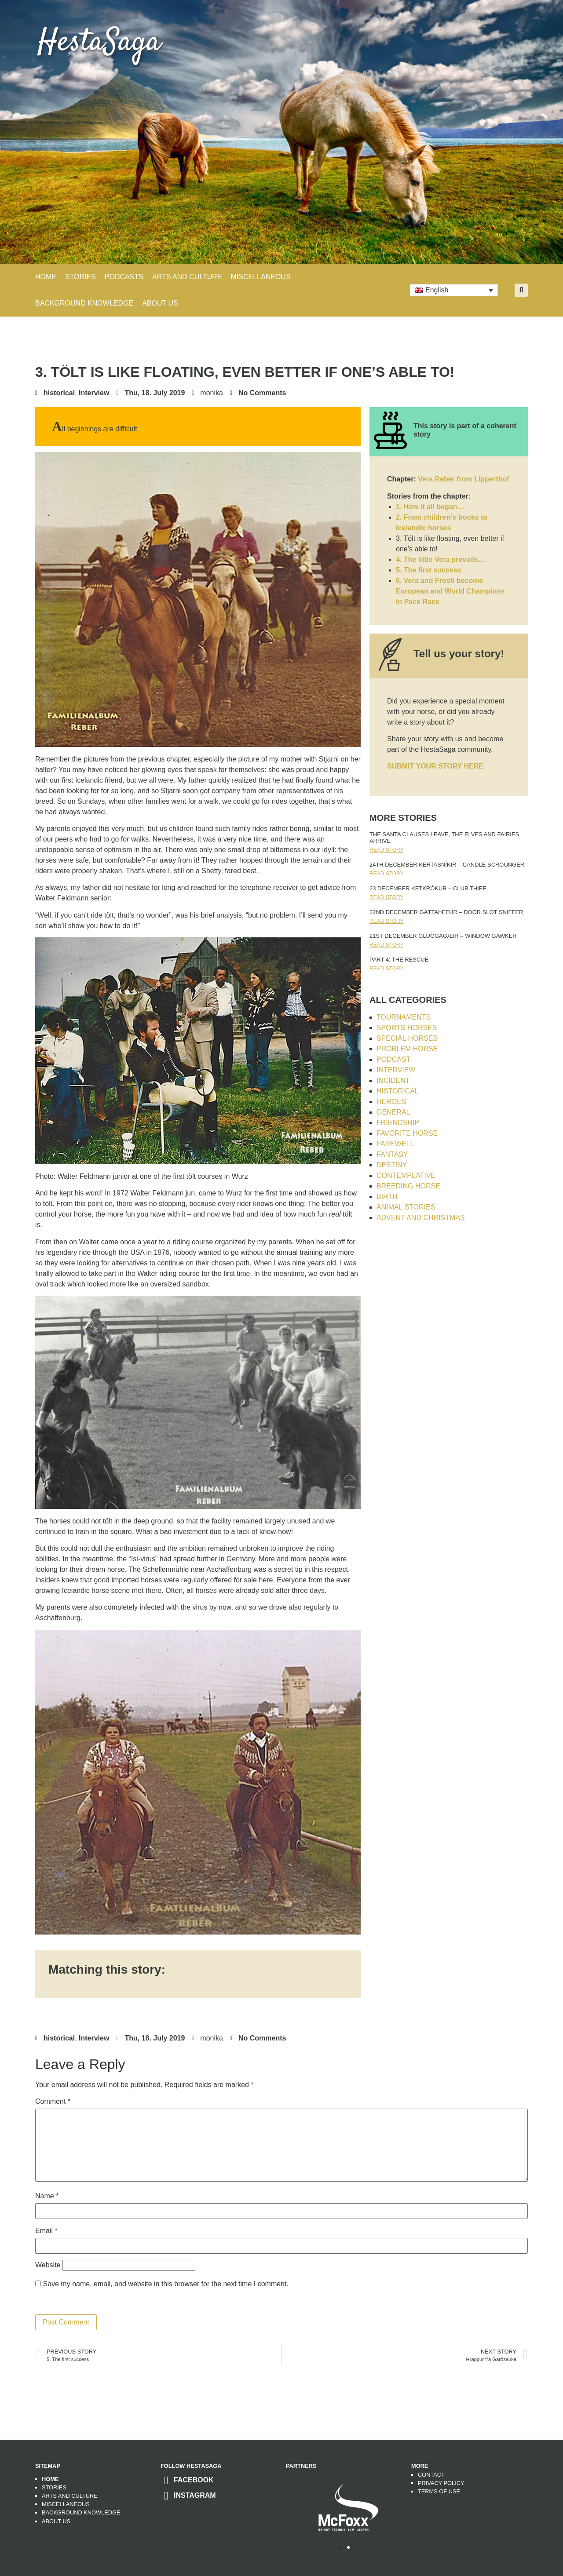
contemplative (406, 1175)
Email (46, 2230)
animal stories (406, 1207)
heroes (391, 1101)
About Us (160, 303)
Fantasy (392, 1154)
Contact (431, 2474)
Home (45, 277)
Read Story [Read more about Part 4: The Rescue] (386, 969)
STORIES (80, 277)
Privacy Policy (441, 2483)
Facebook (194, 2480)
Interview (94, 393)
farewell (395, 1144)
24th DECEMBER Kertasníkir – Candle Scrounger (446, 864)
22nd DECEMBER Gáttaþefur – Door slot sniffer (446, 912)
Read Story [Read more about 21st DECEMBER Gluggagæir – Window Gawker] (386, 945)
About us (56, 2521)
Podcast (393, 1059)
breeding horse (408, 1186)
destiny (392, 1165)
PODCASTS (124, 277)
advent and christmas (421, 1217)
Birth (387, 1196)
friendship (398, 1122)
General (393, 1112)
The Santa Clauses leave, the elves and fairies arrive (444, 837)
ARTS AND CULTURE (187, 277)
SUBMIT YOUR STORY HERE (435, 766)
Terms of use (439, 2491)
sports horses (407, 1027)
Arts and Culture (70, 2495)
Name (46, 2196)
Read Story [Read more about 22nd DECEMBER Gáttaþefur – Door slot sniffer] (386, 921)
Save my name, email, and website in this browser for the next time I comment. (165, 2284)
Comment (52, 2101)
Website (48, 2265)
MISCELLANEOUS (261, 277)
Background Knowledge (81, 2512)
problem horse (407, 1049)
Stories (54, 2487)
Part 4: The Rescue (398, 959)
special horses (407, 1038)
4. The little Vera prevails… (440, 559)
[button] (521, 290)
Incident (393, 1080)
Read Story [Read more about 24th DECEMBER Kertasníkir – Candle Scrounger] (386, 874)
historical (59, 393)
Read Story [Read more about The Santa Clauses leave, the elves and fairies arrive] (386, 850)
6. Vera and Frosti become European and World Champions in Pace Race (450, 591)
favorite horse (407, 1133)
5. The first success (428, 570)
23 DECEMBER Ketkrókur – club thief (427, 888)
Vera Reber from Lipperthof (463, 479)
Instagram (195, 2495)
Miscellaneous (66, 2504)
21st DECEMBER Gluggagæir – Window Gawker (443, 936)
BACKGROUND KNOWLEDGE (84, 303)
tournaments (404, 1017)
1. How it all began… (430, 506)
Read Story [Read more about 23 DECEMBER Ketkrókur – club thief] (386, 897)
